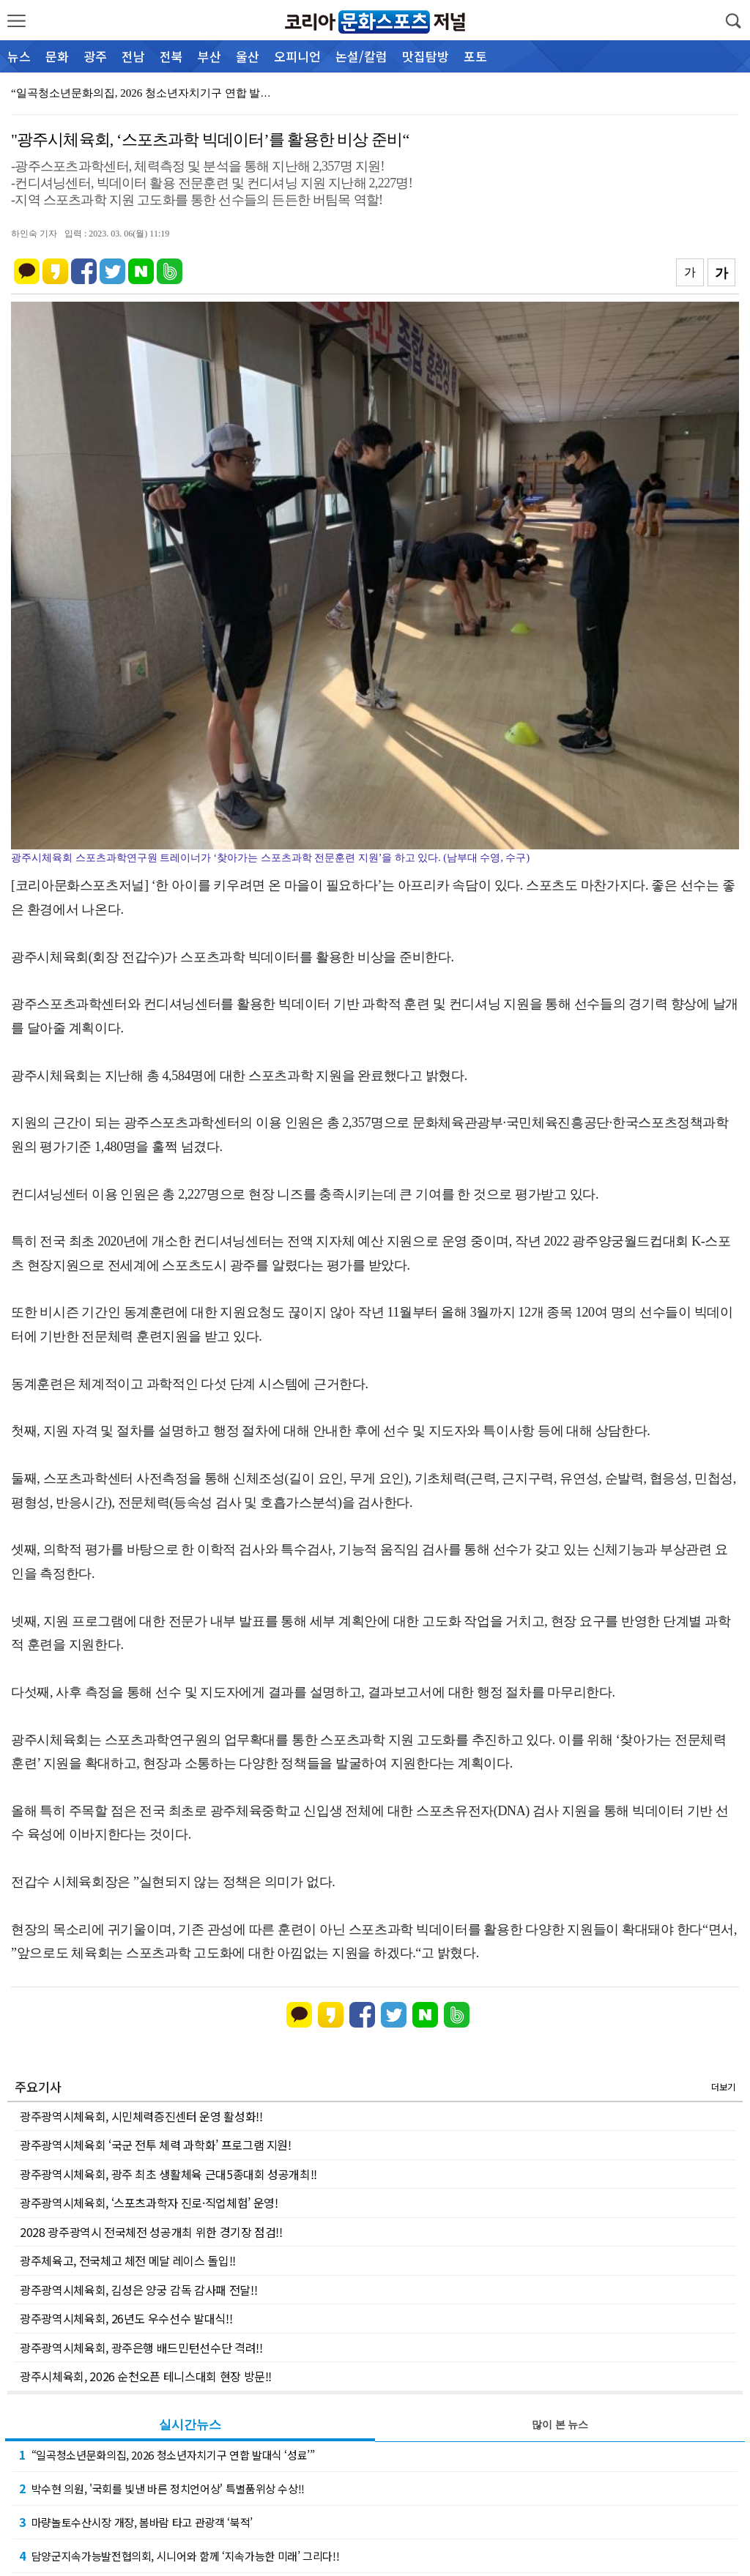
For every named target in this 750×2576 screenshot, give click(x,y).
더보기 (723, 2086)
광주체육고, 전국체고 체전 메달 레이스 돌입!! (128, 2260)
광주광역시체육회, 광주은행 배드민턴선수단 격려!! (141, 2347)
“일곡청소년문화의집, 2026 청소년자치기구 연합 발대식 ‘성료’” (167, 2454)
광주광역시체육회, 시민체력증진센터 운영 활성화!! (141, 2116)
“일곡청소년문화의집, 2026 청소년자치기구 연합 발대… (146, 93)
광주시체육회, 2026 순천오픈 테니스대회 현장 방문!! (146, 2376)
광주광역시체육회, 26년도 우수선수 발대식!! (126, 2318)
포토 (475, 56)
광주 (95, 56)
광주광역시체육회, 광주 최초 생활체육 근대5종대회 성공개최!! (168, 2174)
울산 (247, 56)
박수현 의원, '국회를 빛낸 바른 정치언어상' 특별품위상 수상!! (162, 2488)
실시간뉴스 (190, 2425)
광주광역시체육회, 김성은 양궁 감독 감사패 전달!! (138, 2289)
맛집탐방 (425, 56)
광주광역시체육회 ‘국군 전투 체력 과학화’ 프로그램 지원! (156, 2145)
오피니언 (297, 56)
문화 (57, 56)
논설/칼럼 (361, 56)
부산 (209, 56)
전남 (133, 56)
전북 (171, 56)
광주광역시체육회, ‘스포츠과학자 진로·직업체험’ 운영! (149, 2202)
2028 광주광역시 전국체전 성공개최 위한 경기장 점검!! (151, 2232)
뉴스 (19, 56)
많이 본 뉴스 (560, 2424)
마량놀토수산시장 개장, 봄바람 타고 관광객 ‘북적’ (136, 2522)
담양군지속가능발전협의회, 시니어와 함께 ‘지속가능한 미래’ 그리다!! (179, 2555)
